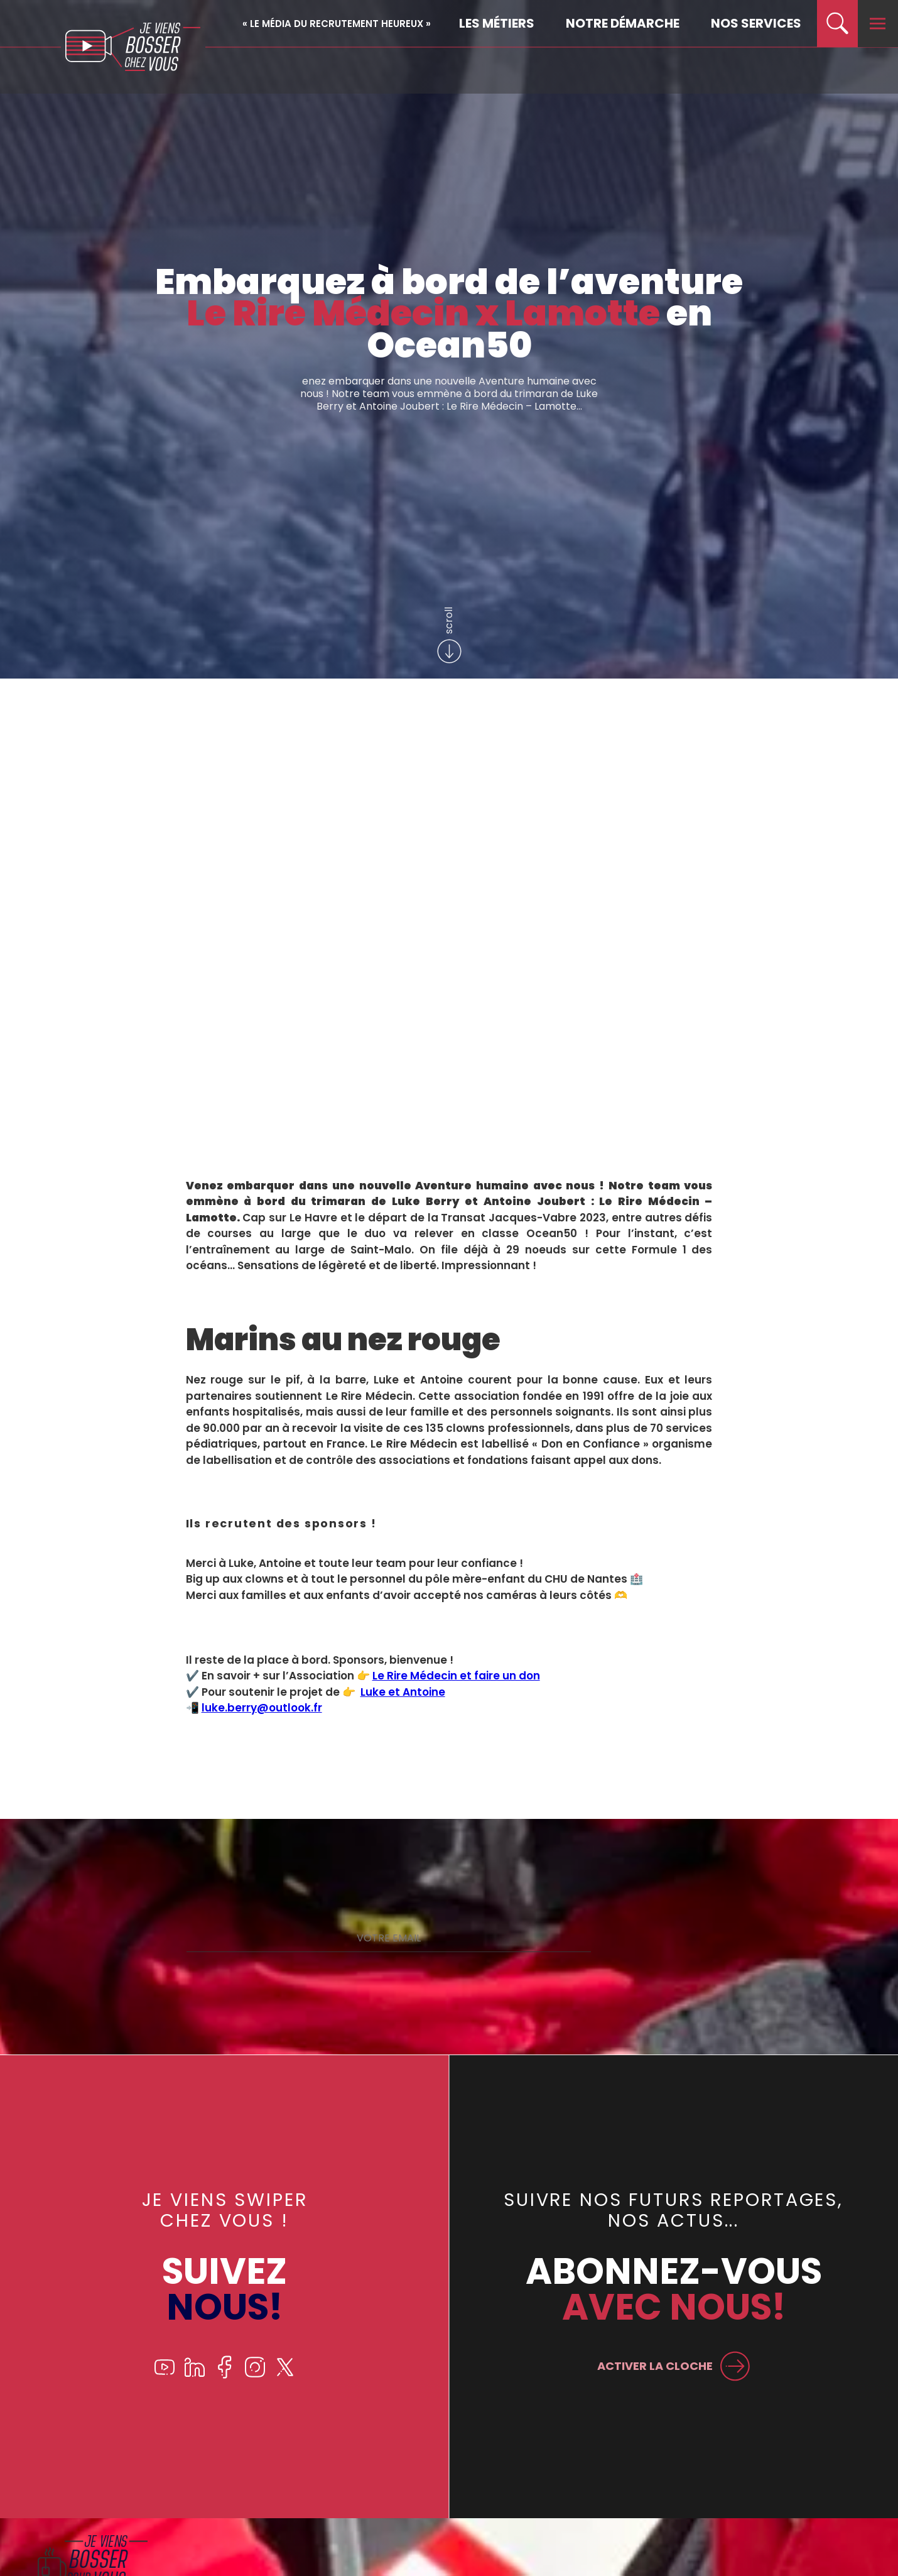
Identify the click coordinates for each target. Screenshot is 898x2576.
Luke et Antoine (402, 1692)
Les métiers (496, 23)
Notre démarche (622, 23)
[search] (837, 23)
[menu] (878, 23)
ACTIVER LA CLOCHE (652, 2365)
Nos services (756, 23)
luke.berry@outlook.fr (262, 1707)
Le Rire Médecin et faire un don (456, 1675)
